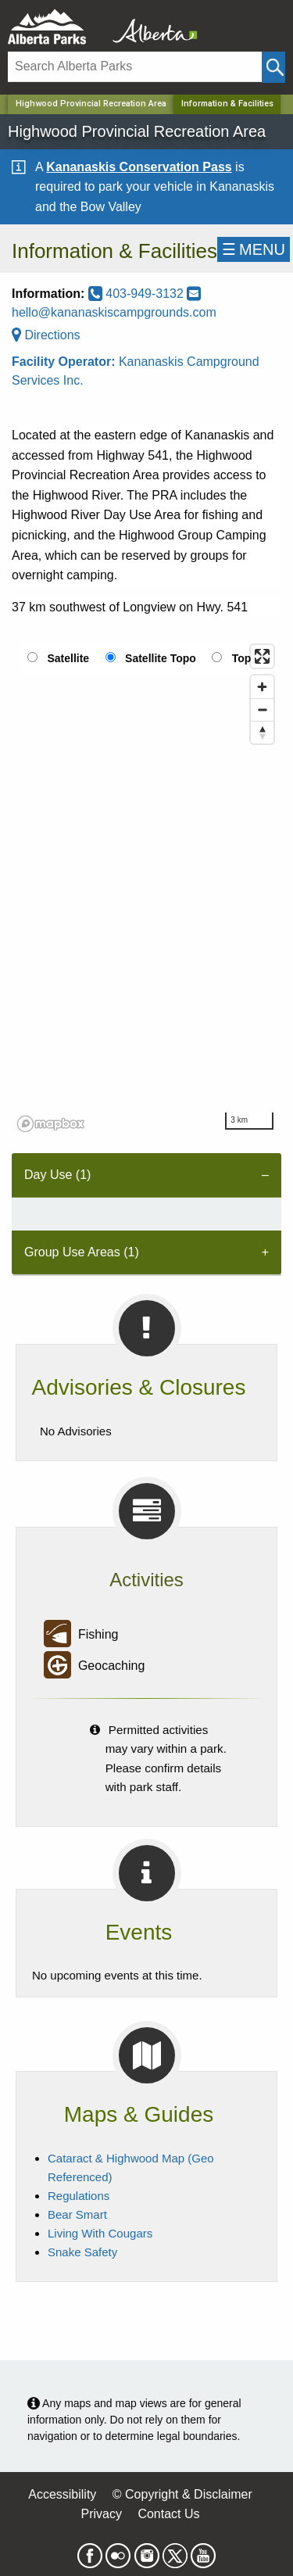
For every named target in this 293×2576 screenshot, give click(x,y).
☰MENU (253, 249)
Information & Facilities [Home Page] (227, 104)
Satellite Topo (160, 658)
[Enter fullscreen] (262, 656)
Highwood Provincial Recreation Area (91, 104)
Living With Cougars (100, 2233)
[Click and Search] (273, 67)
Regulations (78, 2195)
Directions (46, 335)
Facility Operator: (65, 361)
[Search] (135, 67)
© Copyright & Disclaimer (182, 2494)
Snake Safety (82, 2252)
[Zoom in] (262, 686)
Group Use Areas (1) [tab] (81, 1252)
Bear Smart (77, 2214)
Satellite (68, 658)
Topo (245, 658)
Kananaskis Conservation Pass (138, 167)
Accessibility (62, 2494)
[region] (146, 887)
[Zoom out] (262, 709)
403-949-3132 (138, 293)
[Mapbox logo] (50, 1124)
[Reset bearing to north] (262, 732)
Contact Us (168, 2513)
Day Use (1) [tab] (57, 1174)
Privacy (100, 2513)
